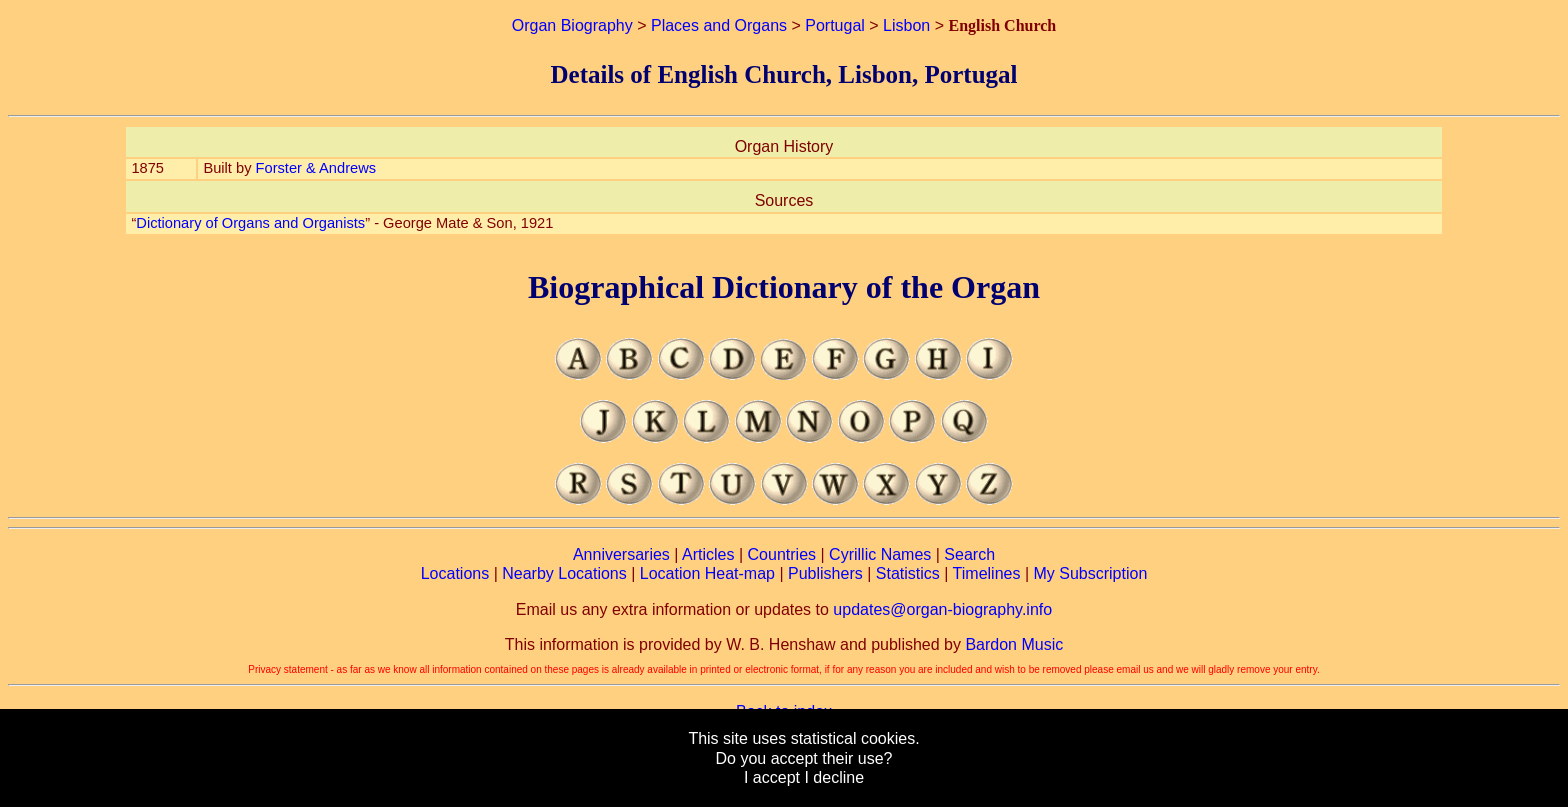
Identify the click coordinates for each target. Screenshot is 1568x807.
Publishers (825, 573)
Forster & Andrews (316, 168)
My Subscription (1090, 573)
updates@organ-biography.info (942, 609)
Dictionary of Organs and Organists (250, 223)
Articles (708, 554)
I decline (834, 777)
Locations (455, 573)
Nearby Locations (564, 573)
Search (969, 554)
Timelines (987, 573)
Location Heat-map (707, 573)
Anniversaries (621, 554)
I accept (772, 777)
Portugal (835, 25)
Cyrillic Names (880, 554)
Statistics (908, 573)
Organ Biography (572, 25)
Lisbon (906, 25)
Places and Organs (719, 25)
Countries (782, 554)
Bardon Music (1014, 644)
